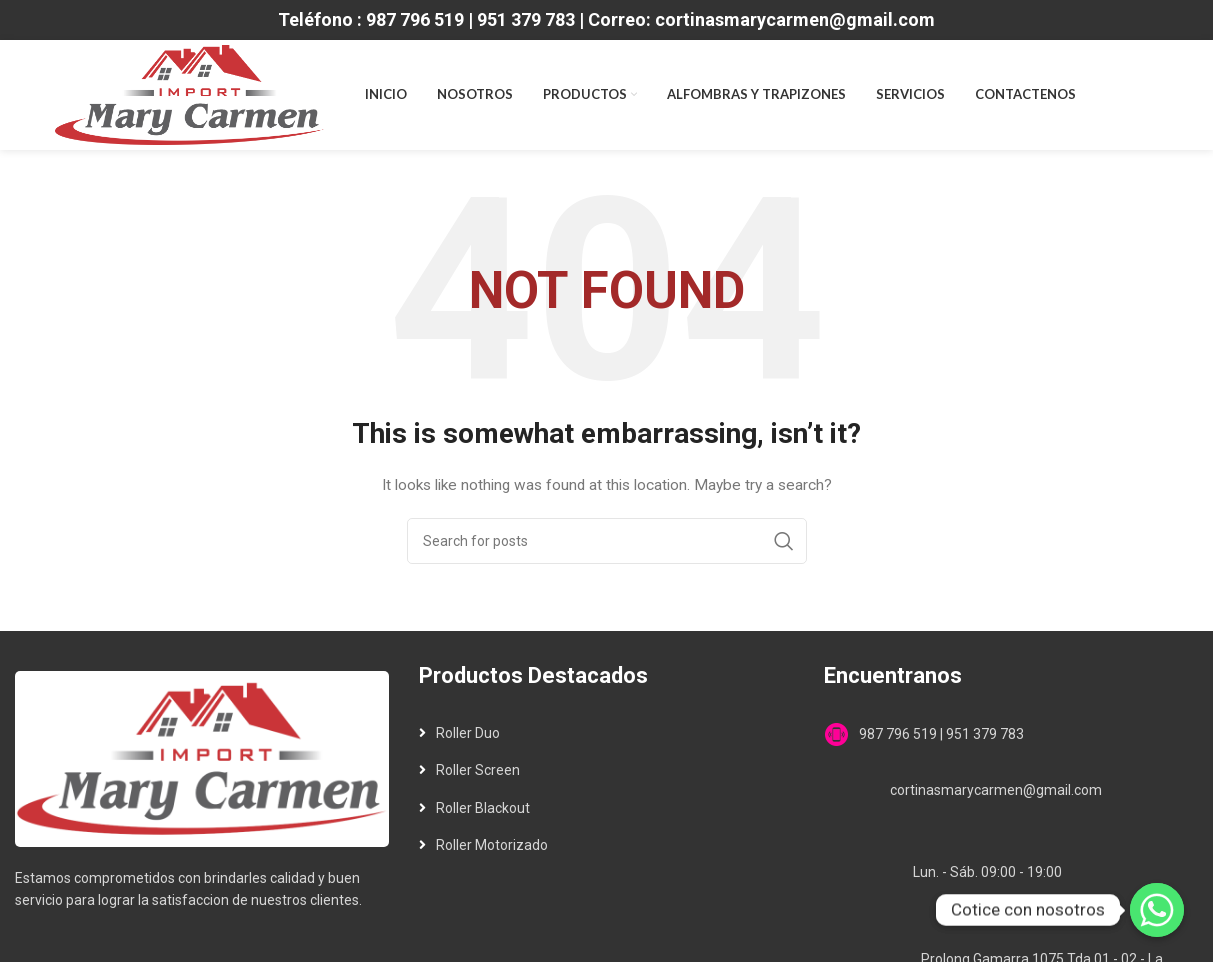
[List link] (606, 733)
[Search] (607, 541)
